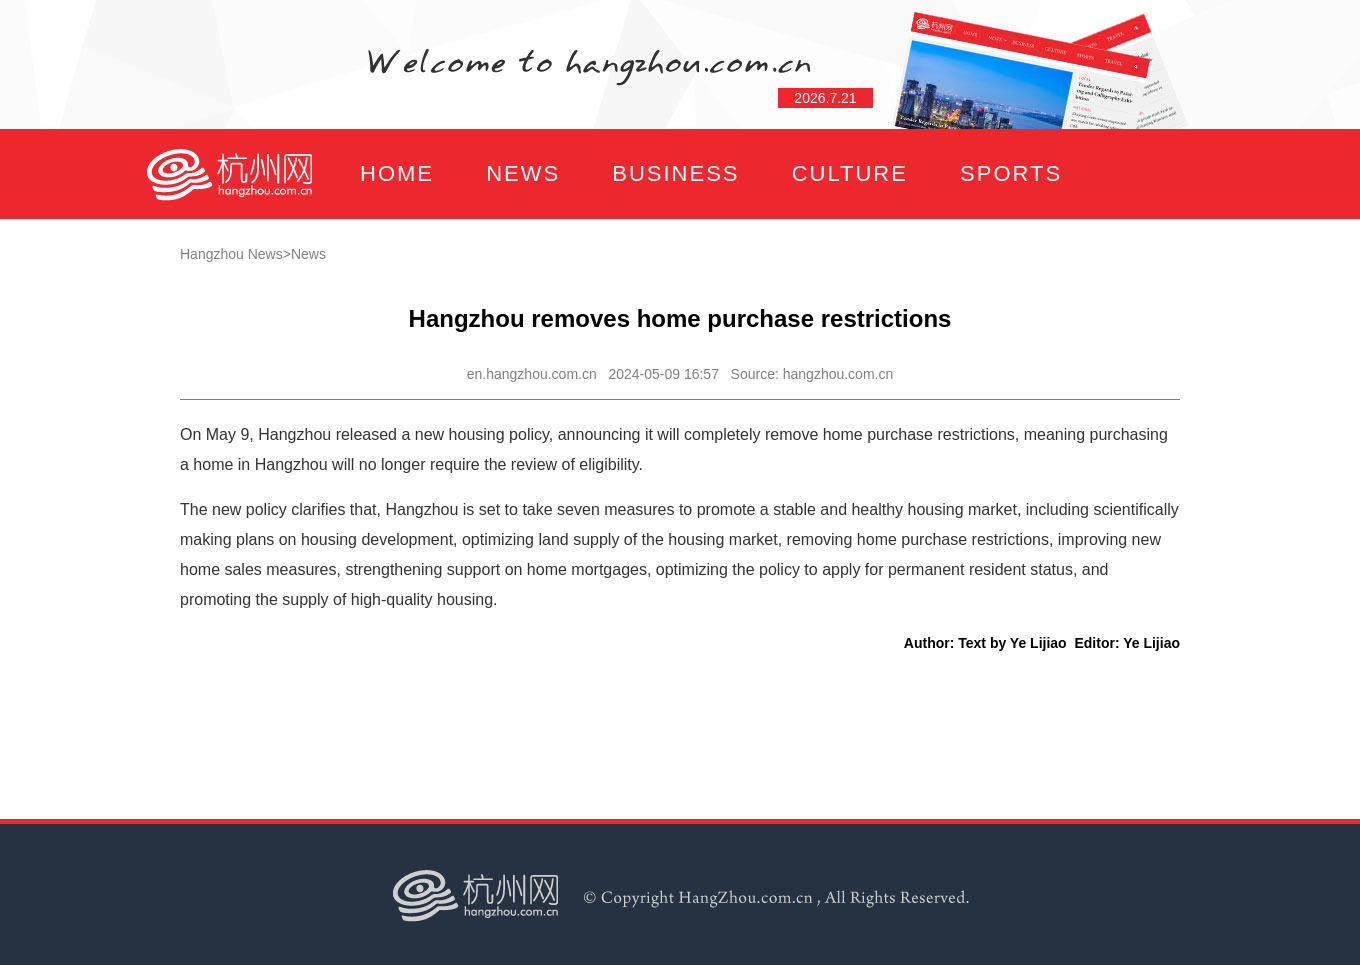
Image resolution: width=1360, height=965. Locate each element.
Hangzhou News (231, 254)
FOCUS (344, 263)
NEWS (523, 173)
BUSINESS (675, 173)
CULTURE (850, 173)
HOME (397, 173)
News (308, 254)
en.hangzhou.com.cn (532, 374)
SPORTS (1011, 173)
